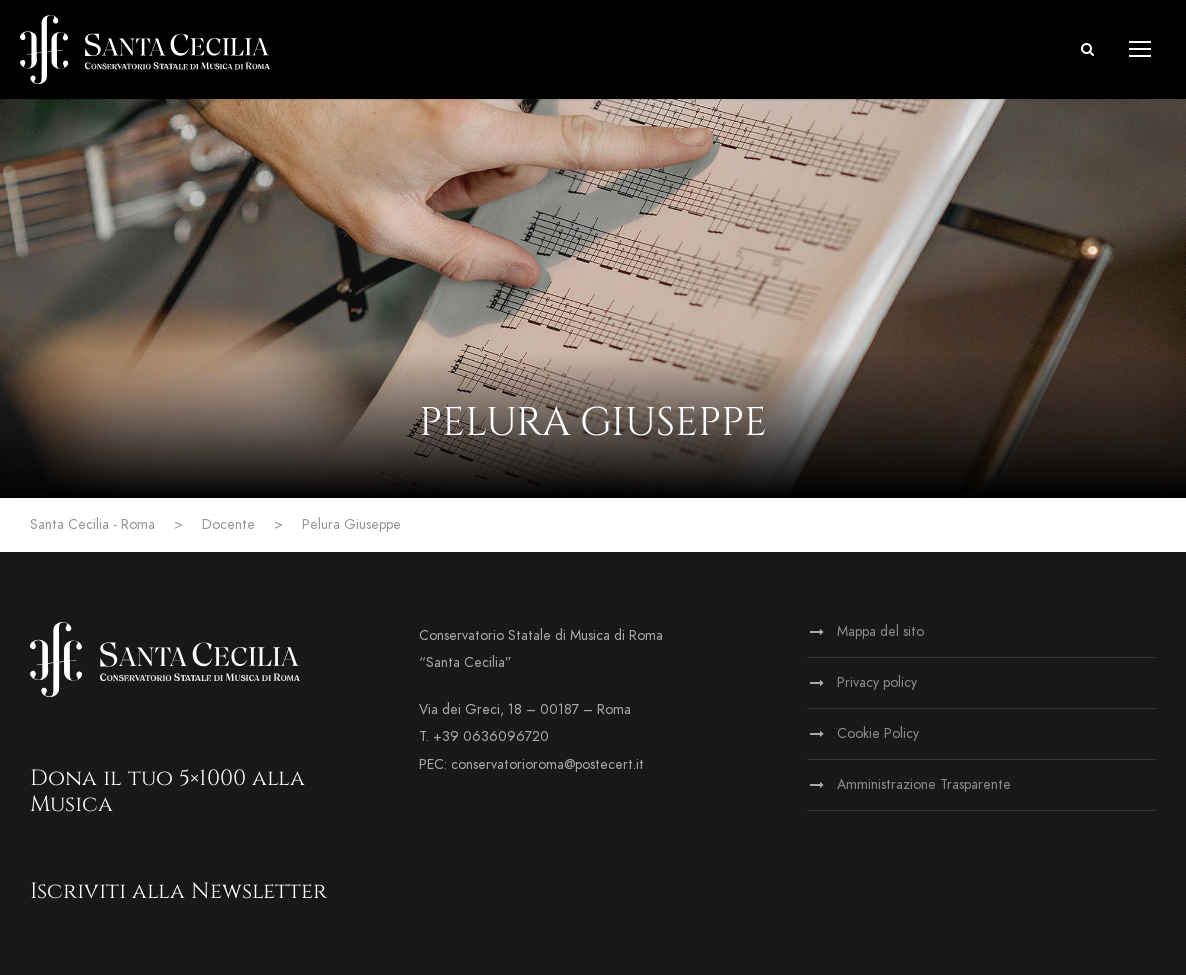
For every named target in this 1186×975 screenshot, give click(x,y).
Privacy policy (877, 682)
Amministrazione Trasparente (924, 784)
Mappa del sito (880, 631)
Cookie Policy (878, 733)
